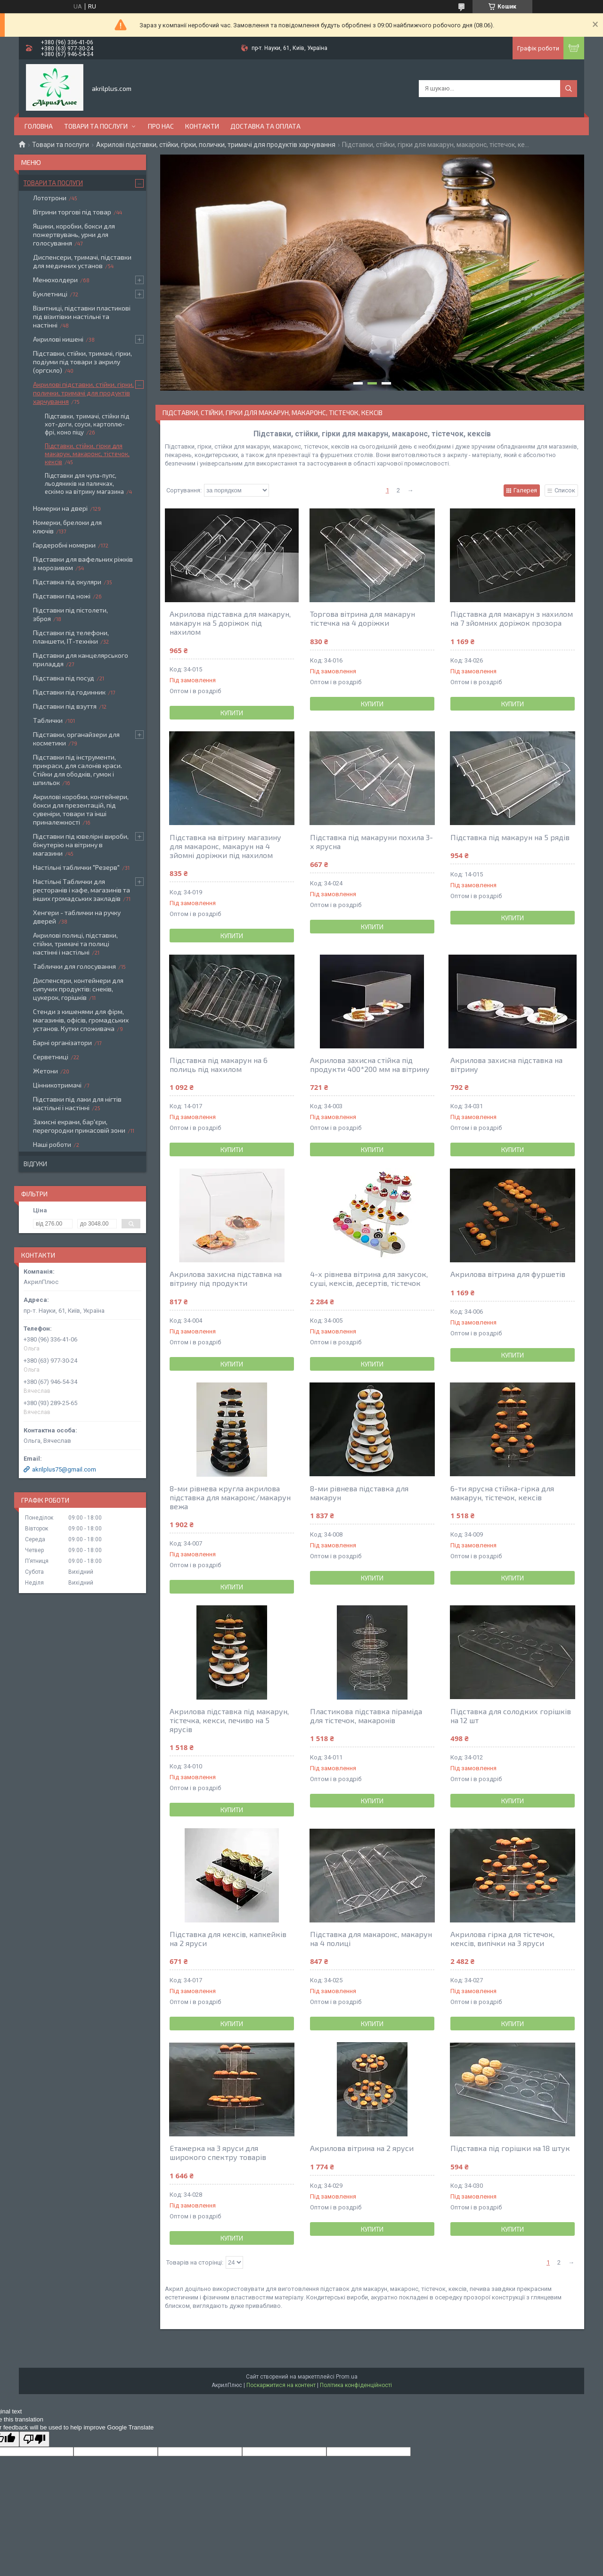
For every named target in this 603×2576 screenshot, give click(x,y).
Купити (231, 713)
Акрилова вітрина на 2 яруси (362, 2147)
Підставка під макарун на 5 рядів (510, 837)
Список (564, 490)
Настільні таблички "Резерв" (76, 867)
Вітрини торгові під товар (72, 212)
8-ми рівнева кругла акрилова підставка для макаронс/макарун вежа (230, 1497)
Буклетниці (50, 294)
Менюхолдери (55, 280)
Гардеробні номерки (64, 545)
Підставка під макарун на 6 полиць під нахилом (219, 1064)
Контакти (202, 126)
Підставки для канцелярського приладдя (80, 659)
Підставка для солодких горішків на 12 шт (510, 1716)
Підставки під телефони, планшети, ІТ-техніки (71, 637)
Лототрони (49, 198)
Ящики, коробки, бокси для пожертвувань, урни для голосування (74, 234)
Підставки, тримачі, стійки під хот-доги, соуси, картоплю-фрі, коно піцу (87, 424)
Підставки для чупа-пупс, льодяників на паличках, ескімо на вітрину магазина (84, 483)
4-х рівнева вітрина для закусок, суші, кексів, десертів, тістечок (369, 1278)
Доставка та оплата (265, 126)
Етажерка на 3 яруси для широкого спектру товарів (218, 2152)
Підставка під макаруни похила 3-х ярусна (371, 841)
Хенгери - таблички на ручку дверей (77, 916)
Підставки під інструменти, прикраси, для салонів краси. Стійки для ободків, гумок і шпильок (77, 769)
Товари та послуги (96, 126)
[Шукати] (568, 88)
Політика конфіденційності (356, 2385)
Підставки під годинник (69, 692)
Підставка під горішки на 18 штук (510, 2147)
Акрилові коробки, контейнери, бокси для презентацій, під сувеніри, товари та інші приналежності (81, 809)
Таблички (48, 720)
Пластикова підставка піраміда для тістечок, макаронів (366, 1716)
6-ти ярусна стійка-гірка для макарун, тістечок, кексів (502, 1493)
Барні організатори (62, 1043)
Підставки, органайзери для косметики (76, 738)
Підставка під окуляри (67, 582)
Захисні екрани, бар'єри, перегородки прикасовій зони (79, 1126)
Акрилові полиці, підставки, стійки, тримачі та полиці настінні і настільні (75, 943)
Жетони (45, 1071)
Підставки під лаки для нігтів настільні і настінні (77, 1103)
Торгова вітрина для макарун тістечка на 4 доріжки (362, 618)
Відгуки (35, 1164)
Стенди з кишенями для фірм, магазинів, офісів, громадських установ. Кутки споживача (81, 1019)
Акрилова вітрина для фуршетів (507, 1273)
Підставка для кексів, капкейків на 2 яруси (228, 1938)
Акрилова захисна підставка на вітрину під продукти (226, 1278)
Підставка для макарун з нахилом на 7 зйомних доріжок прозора (511, 618)
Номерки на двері (60, 508)
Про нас (161, 126)
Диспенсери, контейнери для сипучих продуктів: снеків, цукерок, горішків (78, 988)
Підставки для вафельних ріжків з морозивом (83, 563)
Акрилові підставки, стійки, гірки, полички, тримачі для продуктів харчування (215, 144)
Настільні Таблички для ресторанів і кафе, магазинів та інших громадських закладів (81, 889)
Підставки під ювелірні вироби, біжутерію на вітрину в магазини (81, 844)
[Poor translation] (34, 2439)
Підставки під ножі (61, 596)
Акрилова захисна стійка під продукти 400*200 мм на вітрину (370, 1064)
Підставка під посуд (63, 678)
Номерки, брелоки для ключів (67, 526)
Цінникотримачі (57, 1085)
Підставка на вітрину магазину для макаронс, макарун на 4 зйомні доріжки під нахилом (225, 846)
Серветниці (50, 1057)
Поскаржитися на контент (281, 2385)
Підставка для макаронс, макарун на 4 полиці (371, 1938)
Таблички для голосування (74, 966)
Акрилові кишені (58, 339)
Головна (38, 126)
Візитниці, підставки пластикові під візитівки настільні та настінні (81, 316)
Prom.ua (347, 2376)
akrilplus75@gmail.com (64, 1469)
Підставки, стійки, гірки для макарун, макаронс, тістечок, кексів (87, 454)
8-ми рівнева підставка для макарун (359, 1493)
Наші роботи (52, 1144)
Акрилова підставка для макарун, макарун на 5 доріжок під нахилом (230, 622)
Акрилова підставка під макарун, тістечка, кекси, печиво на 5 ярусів (229, 1720)
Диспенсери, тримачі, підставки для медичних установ (82, 261)
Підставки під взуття (65, 706)
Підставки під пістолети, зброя (70, 614)
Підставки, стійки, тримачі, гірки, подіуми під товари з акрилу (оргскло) (82, 361)
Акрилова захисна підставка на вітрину (506, 1064)
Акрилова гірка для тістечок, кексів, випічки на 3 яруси (502, 1938)
